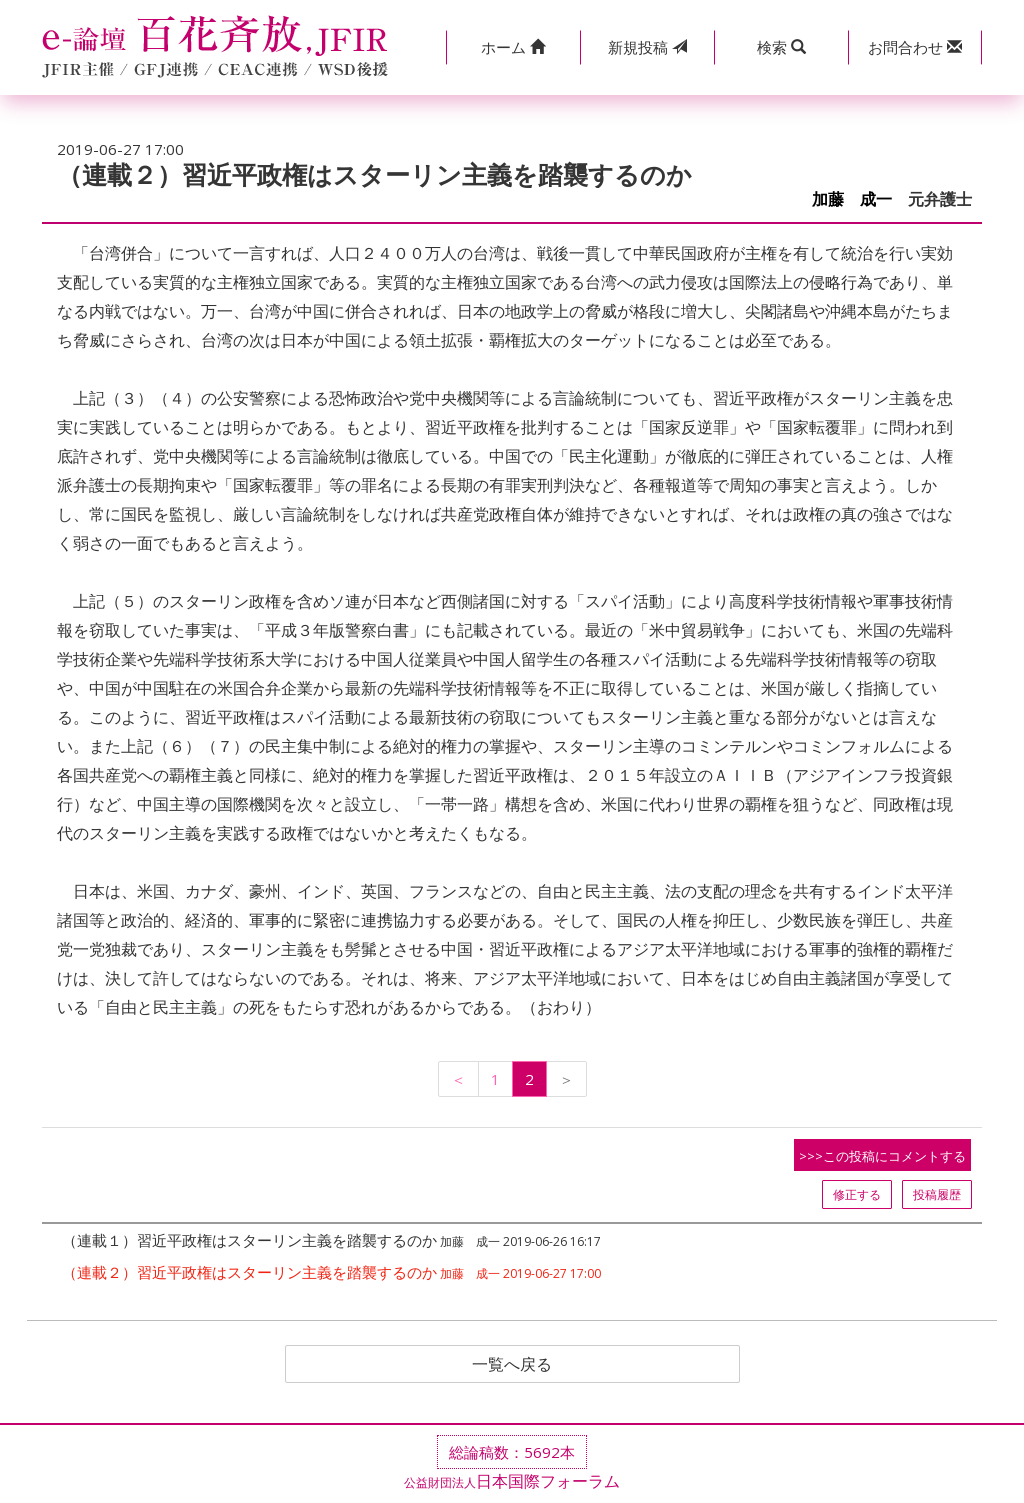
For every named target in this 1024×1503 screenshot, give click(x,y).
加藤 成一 (852, 199)
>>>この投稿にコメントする (882, 1156)
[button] (513, 47)
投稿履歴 (937, 1194)
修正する (857, 1194)
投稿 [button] (647, 47)
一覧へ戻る (512, 1364)
